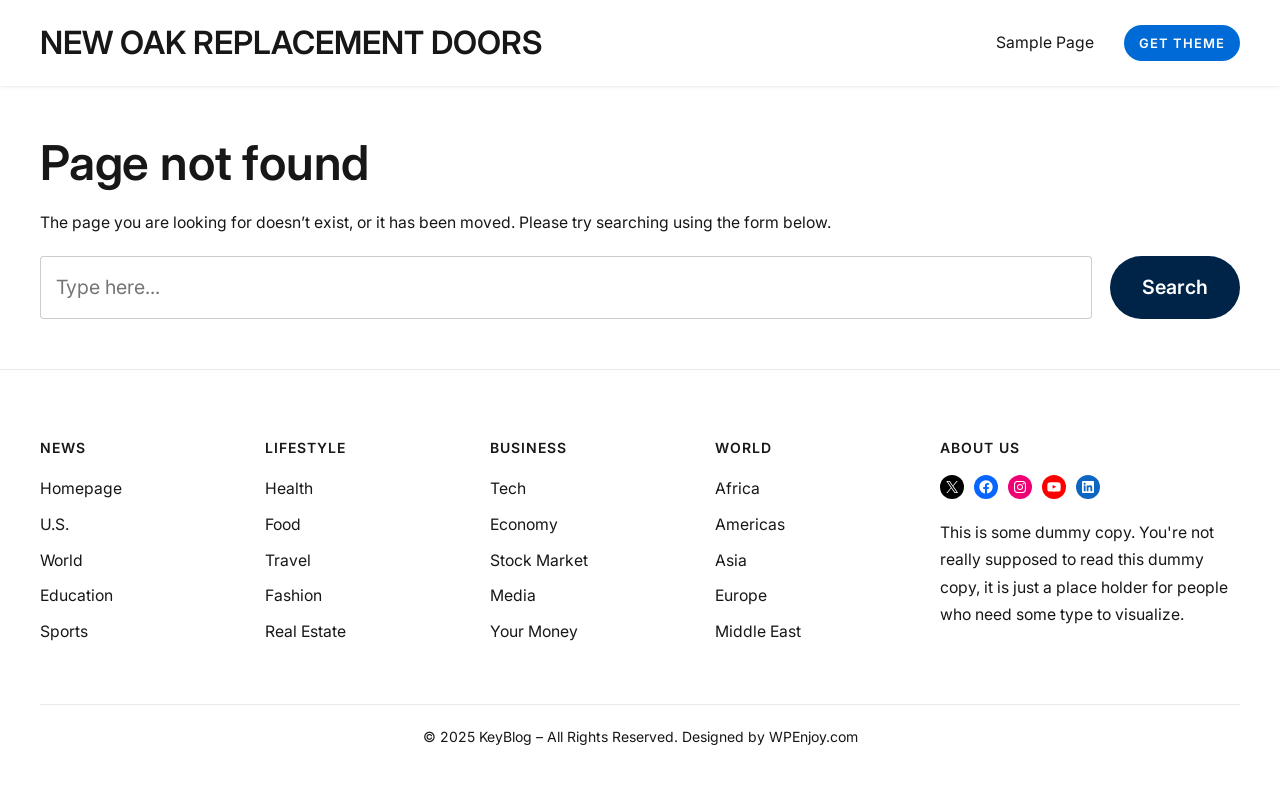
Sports (64, 631)
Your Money (534, 631)
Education (76, 595)
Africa (737, 488)
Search (1175, 287)
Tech (508, 488)
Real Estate (305, 631)
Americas (750, 524)
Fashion (293, 595)
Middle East (758, 631)
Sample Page (1045, 42)
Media (513, 595)
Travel (288, 560)
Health (289, 488)
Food (283, 524)
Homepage (81, 488)
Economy (524, 524)
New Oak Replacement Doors (291, 42)
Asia (731, 560)
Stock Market (539, 560)
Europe (741, 595)
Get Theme (1182, 43)
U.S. (54, 524)
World (61, 560)
